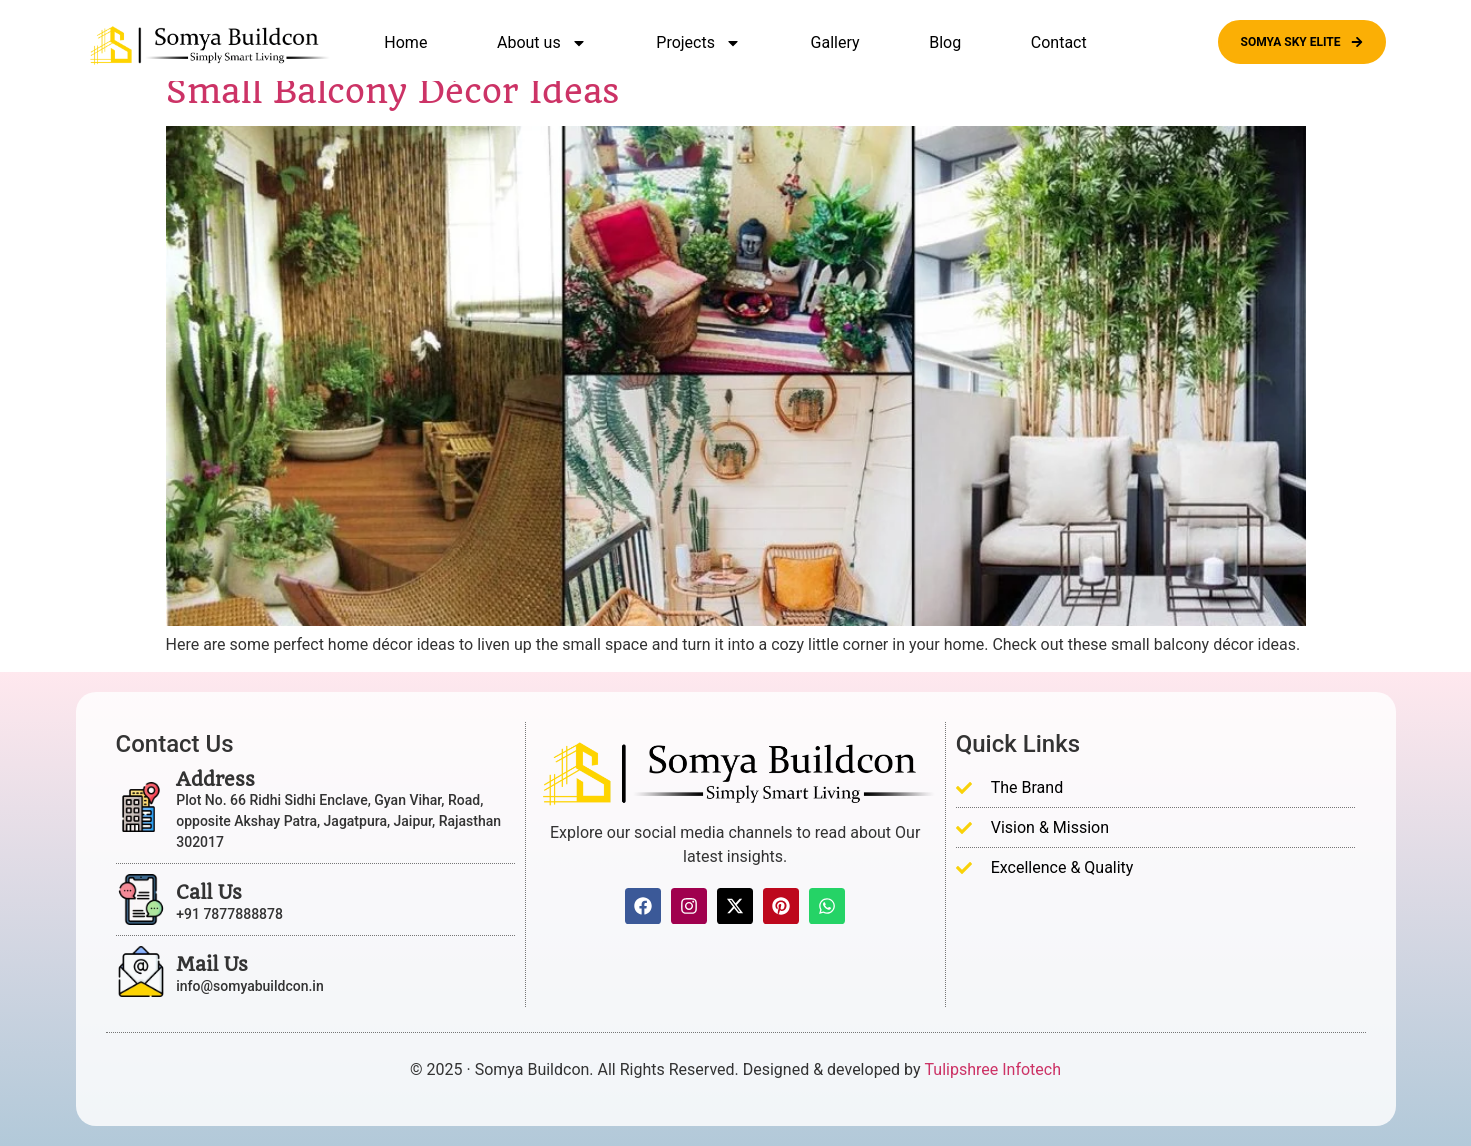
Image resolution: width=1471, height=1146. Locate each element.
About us (542, 43)
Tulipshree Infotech (993, 1069)
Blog (945, 42)
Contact (1059, 42)
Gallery (835, 42)
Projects (698, 43)
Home (405, 42)
